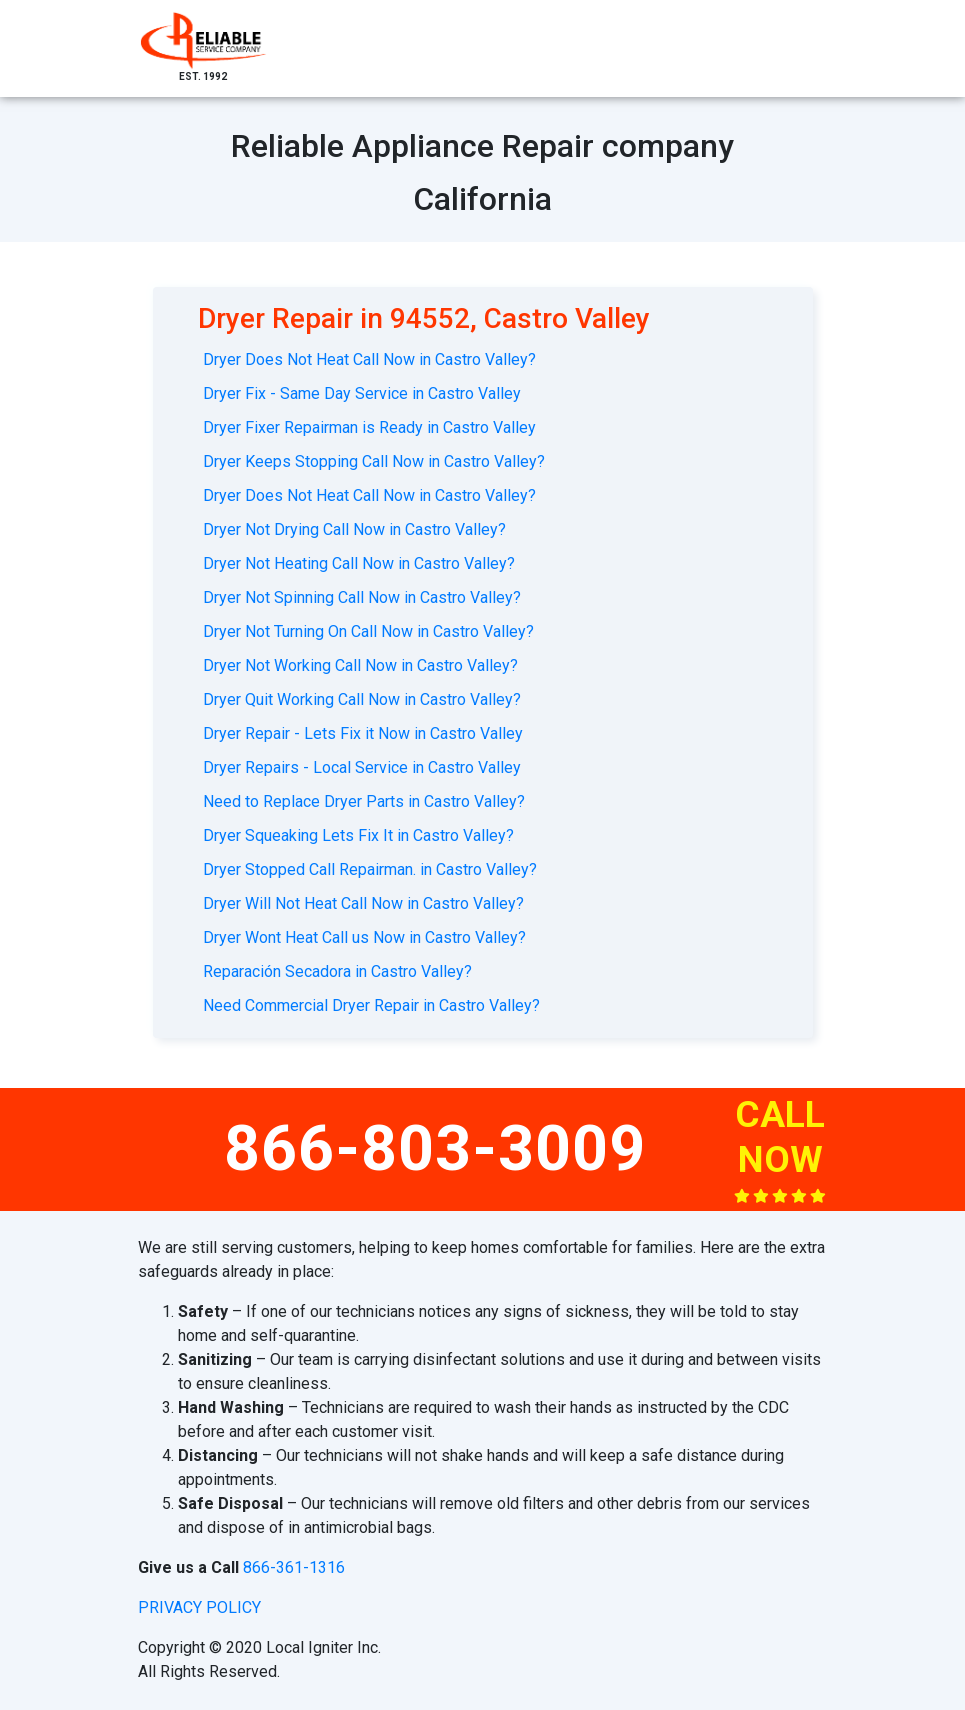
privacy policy (199, 1607)
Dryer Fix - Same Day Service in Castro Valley (362, 393)
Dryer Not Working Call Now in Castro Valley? (360, 665)
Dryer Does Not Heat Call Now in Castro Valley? (369, 359)
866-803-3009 (435, 1148)
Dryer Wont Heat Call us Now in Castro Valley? (364, 937)
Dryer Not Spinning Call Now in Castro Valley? (362, 597)
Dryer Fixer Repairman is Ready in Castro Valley (369, 427)
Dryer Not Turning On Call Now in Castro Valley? (368, 631)
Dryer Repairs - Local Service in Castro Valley (362, 767)
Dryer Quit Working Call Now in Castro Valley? (362, 699)
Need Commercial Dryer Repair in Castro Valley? (371, 1005)
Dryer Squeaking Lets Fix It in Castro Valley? (358, 835)
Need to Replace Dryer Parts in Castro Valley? (364, 801)
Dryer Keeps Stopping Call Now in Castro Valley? (374, 461)
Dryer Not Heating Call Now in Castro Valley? (359, 563)
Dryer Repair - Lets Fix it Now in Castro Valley (363, 733)
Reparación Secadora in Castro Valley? (337, 971)
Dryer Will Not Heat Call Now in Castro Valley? (363, 903)
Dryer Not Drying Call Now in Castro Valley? (354, 529)
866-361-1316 (294, 1567)
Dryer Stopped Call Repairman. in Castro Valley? (370, 869)
